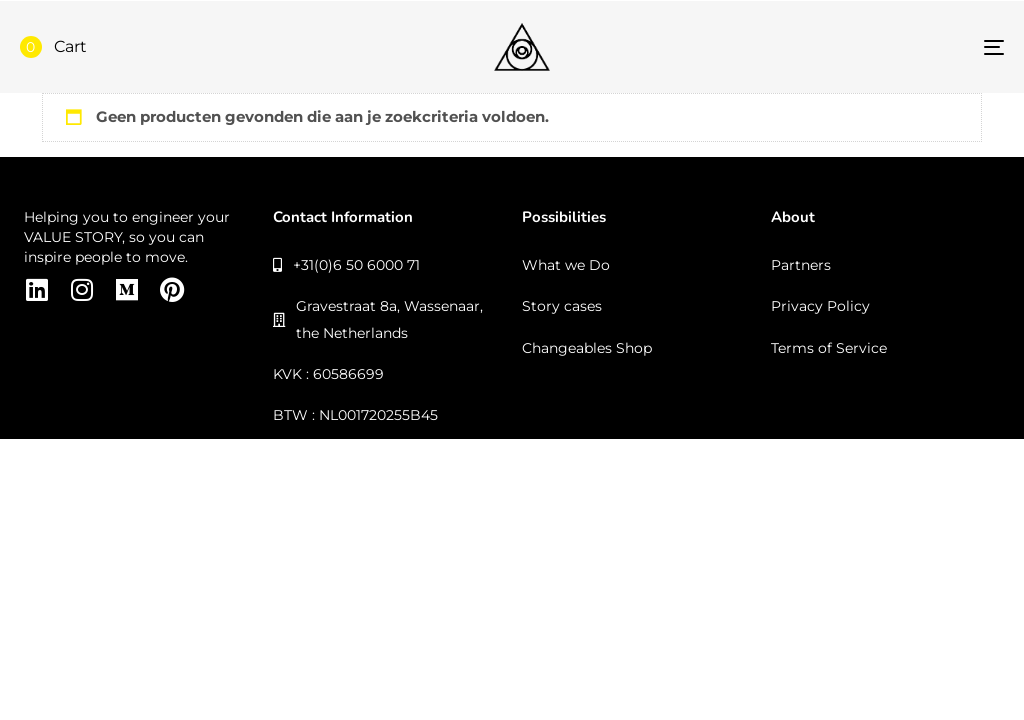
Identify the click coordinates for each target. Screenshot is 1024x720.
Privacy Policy (820, 306)
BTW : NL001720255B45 (355, 415)
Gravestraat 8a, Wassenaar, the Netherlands (378, 319)
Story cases (562, 306)
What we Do (566, 265)
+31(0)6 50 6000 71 (346, 265)
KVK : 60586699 (328, 374)
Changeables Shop (587, 348)
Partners (801, 265)
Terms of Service (829, 348)
